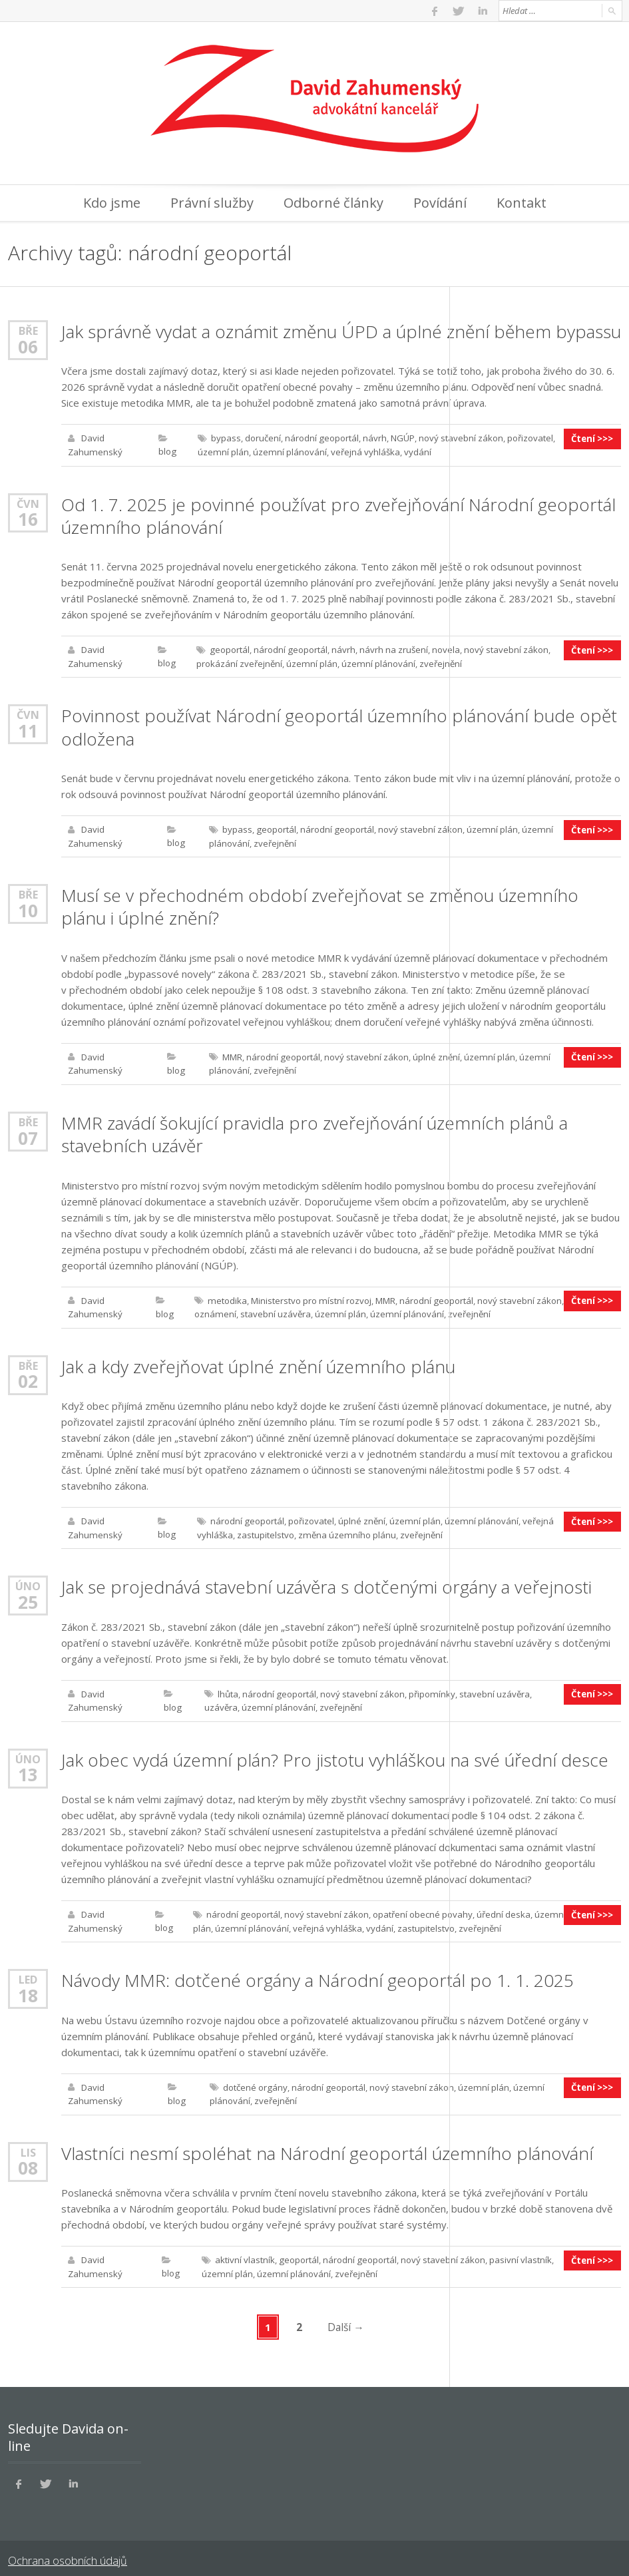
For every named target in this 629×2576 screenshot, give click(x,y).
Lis (28, 2142)
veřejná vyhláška (361, 451)
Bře (28, 330)
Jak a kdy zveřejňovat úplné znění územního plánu (257, 1361)
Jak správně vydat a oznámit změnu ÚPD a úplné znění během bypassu (338, 331)
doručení (262, 438)
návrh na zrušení (391, 648)
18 (28, 1986)
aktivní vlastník (243, 2250)
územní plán (221, 451)
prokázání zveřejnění (238, 662)
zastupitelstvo (263, 1528)
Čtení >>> (593, 438)
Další (346, 2316)
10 (28, 906)
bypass (225, 438)
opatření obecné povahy (421, 1906)
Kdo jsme (111, 203)
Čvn (28, 502)
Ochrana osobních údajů (66, 2549)
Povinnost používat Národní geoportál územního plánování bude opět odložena (336, 725)
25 (28, 1595)
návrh (373, 438)
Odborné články (333, 203)
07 (28, 1133)
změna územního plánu (343, 1528)
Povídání (440, 203)
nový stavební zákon (459, 438)
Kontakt (521, 203)
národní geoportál (320, 438)
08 (28, 2158)
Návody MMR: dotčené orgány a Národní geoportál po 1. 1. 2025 (315, 1972)
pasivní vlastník (517, 2250)
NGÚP (401, 438)
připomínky (429, 1687)
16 (28, 518)
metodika (225, 1295)
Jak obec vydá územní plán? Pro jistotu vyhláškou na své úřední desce (332, 1752)
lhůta (226, 1687)
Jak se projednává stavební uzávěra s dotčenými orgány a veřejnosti (324, 1580)
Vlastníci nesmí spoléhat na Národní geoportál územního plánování (325, 2143)
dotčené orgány (254, 2078)
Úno (28, 1579)
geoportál (228, 648)
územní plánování (286, 451)
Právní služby (212, 203)
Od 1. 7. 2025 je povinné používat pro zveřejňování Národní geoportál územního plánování (336, 514)
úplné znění (434, 1053)
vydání (413, 451)
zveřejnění (436, 662)
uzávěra (547, 1687)
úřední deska (501, 1906)
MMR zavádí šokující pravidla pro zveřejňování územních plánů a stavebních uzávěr (312, 1129)
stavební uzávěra (273, 1309)
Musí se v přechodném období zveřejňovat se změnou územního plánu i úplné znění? (317, 903)
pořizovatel (528, 438)
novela (443, 648)
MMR (231, 1053)
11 (28, 728)
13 (28, 1766)
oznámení (213, 1309)
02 (28, 1375)
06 (28, 346)
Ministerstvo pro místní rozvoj (307, 1295)
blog (166, 451)
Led (28, 1971)
